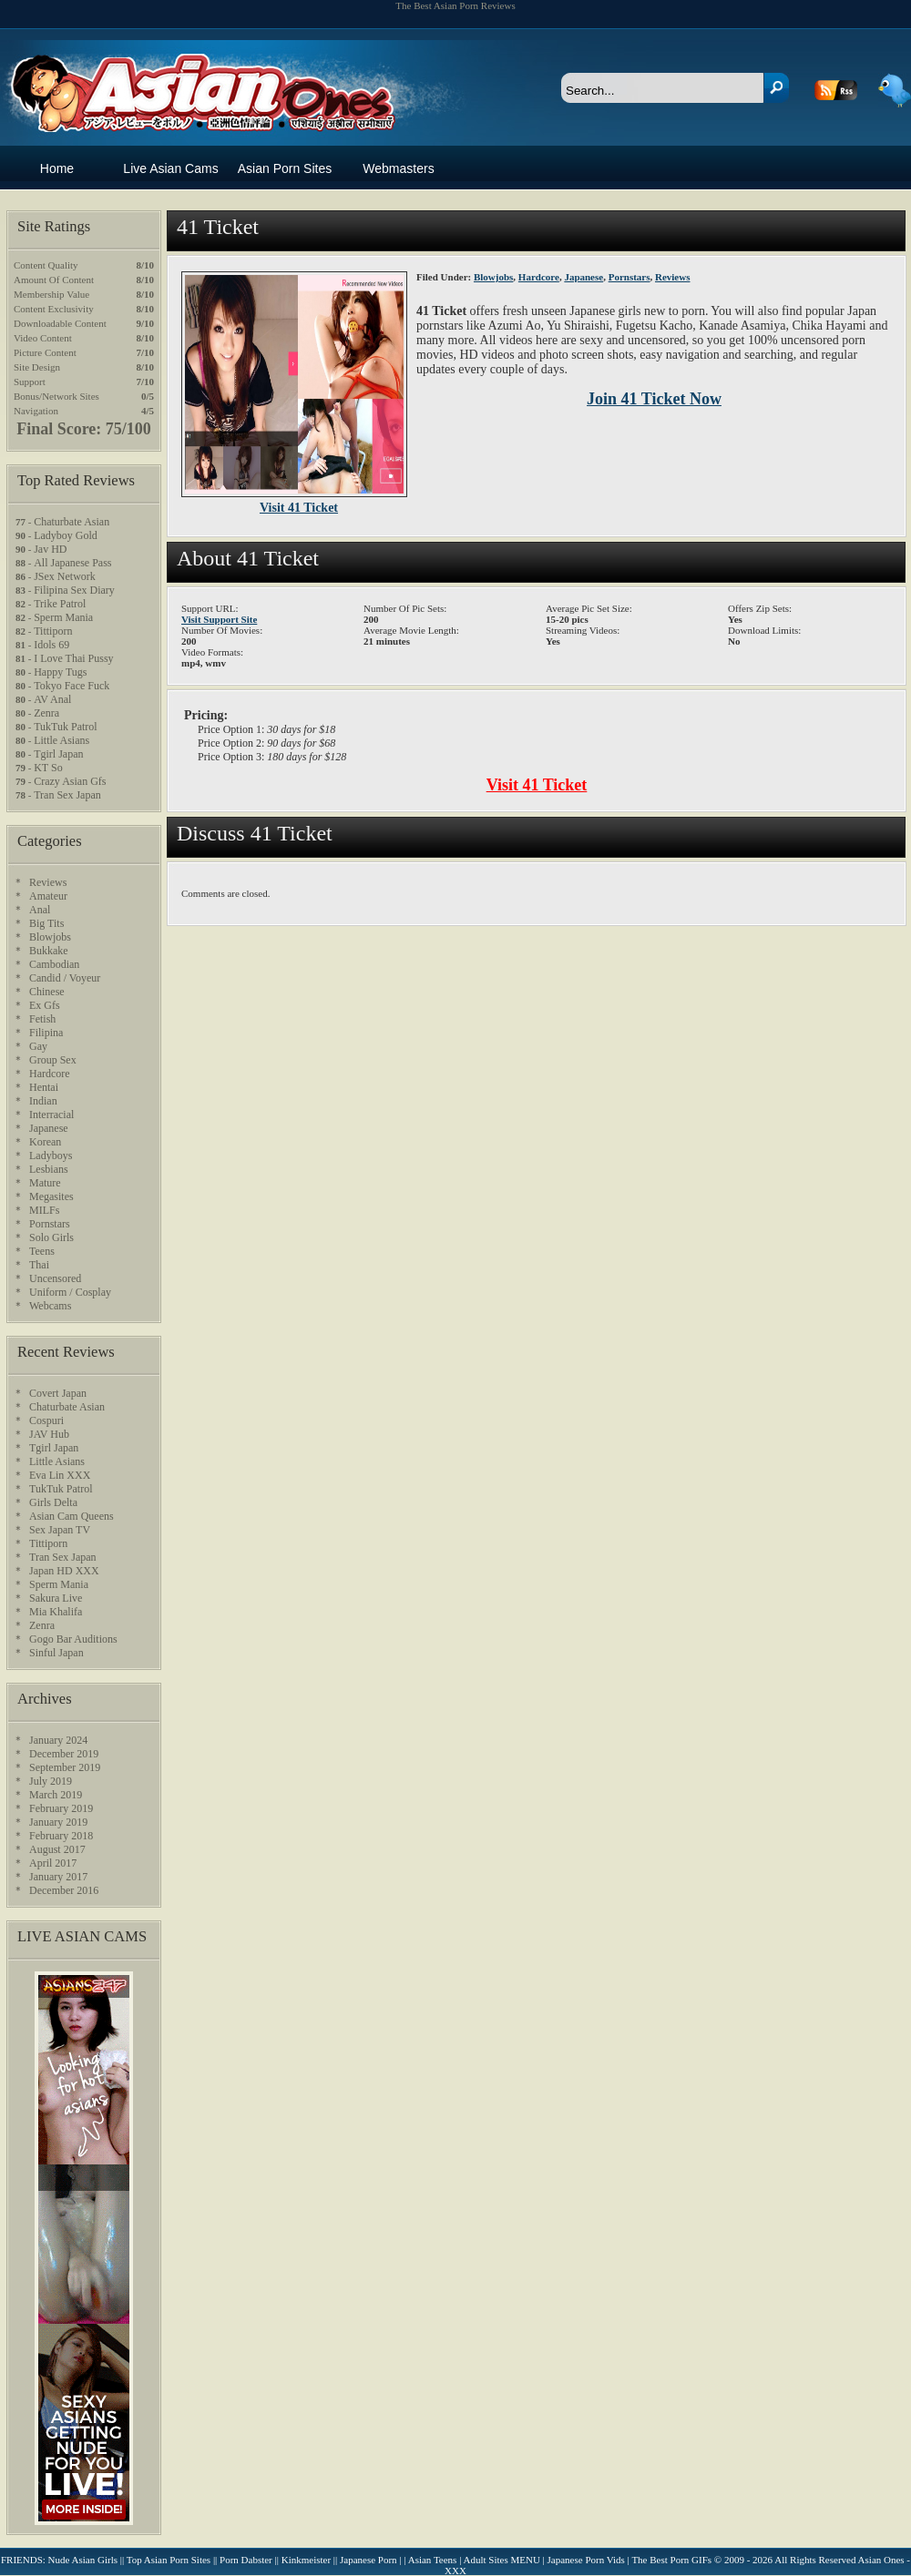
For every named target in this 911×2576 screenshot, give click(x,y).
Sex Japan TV (59, 1529)
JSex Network (65, 576)
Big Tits (46, 923)
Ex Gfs (44, 1005)
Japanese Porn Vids (586, 2559)
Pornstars (629, 276)
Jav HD (50, 549)
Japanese (583, 276)
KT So (48, 767)
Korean (45, 1141)
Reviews (673, 276)
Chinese (47, 991)
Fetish (42, 1019)
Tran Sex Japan (67, 795)
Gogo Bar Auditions (73, 1639)
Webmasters (398, 168)
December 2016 (63, 1890)
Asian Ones (199, 74)
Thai (39, 1264)
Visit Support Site (219, 619)
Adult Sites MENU (502, 2559)
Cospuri (46, 1420)
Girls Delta (53, 1502)
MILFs (44, 1210)
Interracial (51, 1114)
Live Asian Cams (170, 168)
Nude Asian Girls (83, 2559)
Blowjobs (493, 276)
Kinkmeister (306, 2559)
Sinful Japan (56, 1652)
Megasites (51, 1196)
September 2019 (64, 1767)
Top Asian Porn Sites (168, 2559)
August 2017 (57, 1849)
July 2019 (50, 1781)
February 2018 (61, 1835)
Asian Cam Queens (71, 1516)
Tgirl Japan (58, 754)
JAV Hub (49, 1434)
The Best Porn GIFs (671, 2559)
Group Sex (53, 1060)
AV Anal (52, 699)
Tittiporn (53, 631)
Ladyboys (50, 1155)
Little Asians (61, 740)
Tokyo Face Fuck (71, 685)
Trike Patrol (60, 603)
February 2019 (61, 1808)
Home (57, 168)
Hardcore (538, 276)
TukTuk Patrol (65, 726)
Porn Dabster (246, 2559)
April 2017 (53, 1863)
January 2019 (58, 1822)
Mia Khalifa (55, 1611)
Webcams (50, 1305)
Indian (43, 1101)
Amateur (48, 896)
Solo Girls (51, 1237)
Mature (45, 1182)
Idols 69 (51, 644)
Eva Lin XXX (59, 1475)
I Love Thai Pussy (73, 658)
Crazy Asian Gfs (70, 781)
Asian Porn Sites (285, 168)
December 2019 (63, 1753)
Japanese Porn (368, 2559)
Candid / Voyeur (64, 978)
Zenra (46, 713)
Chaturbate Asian (71, 521)
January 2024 (58, 1740)
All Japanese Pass (72, 562)
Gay (38, 1046)
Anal (39, 909)
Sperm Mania (63, 617)
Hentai (43, 1087)
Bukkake (48, 950)
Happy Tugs (60, 672)
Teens (42, 1251)
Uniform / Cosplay (70, 1292)
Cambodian (54, 964)
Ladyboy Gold (65, 535)
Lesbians (48, 1169)
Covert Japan (58, 1393)
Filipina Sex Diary (74, 590)
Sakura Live (55, 1598)
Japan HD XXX (64, 1570)
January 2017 (58, 1876)
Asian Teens (432, 2559)
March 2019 (55, 1794)
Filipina (46, 1032)
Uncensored (55, 1278)
